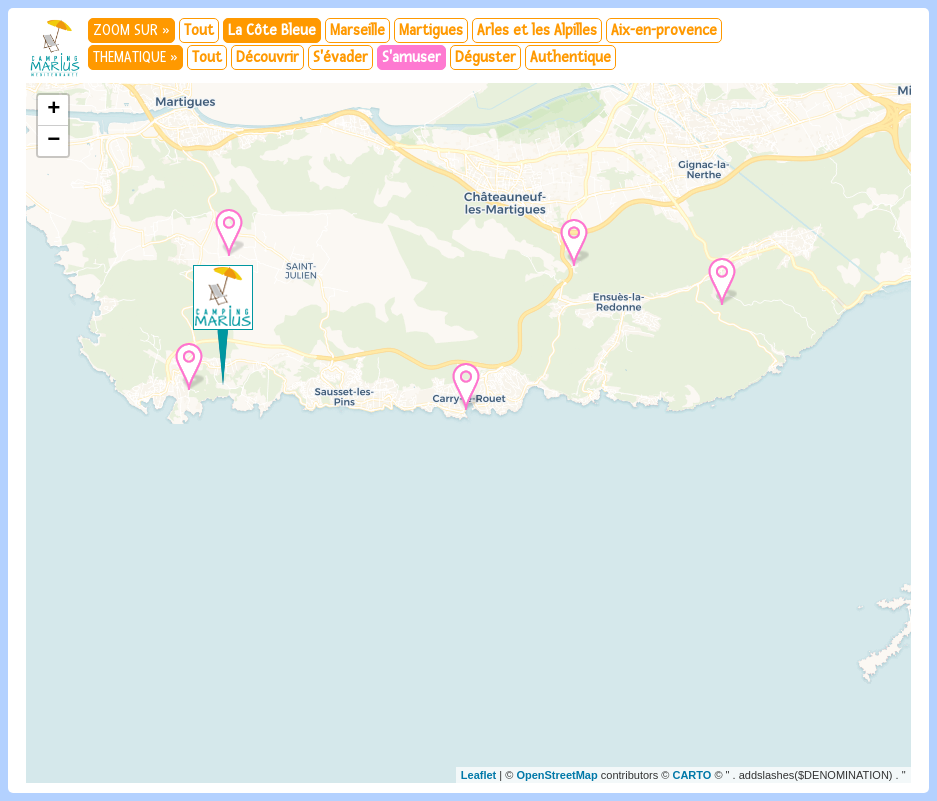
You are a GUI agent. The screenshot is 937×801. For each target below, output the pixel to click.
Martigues (431, 30)
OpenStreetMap (556, 775)
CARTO (691, 775)
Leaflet (478, 775)
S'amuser (411, 57)
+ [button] (53, 110)
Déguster (485, 57)
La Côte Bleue (272, 30)
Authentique (570, 57)
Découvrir (267, 57)
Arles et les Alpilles (537, 30)
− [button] (53, 141)
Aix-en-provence (664, 30)
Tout (199, 30)
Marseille (357, 30)
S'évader (340, 57)
